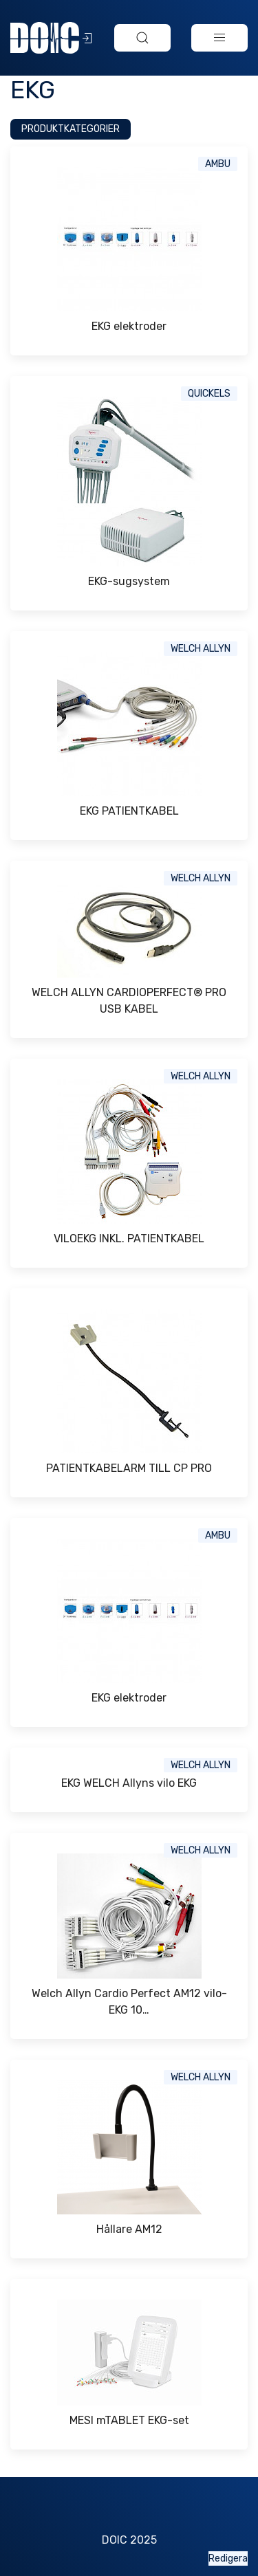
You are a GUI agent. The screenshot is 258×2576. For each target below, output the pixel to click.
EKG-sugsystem (129, 581)
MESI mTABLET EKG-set (129, 2420)
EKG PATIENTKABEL (129, 810)
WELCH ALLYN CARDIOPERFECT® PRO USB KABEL (129, 1000)
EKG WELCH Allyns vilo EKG (129, 1783)
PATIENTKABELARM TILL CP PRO (129, 1468)
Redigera (228, 2558)
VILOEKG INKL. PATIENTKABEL (129, 1238)
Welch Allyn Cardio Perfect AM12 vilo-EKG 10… (129, 2001)
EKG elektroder (129, 326)
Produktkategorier (70, 129)
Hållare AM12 (129, 2229)
